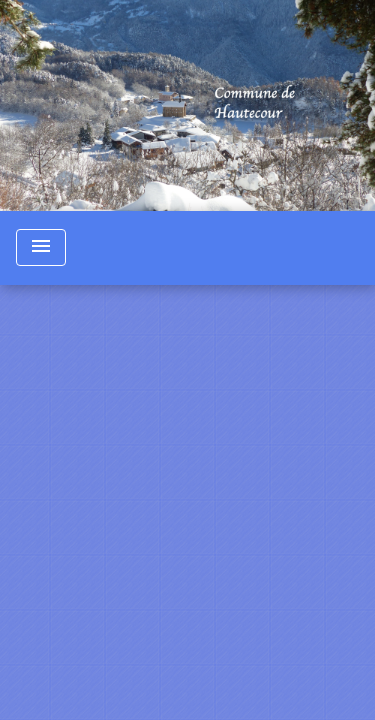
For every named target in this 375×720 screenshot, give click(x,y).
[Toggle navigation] (41, 247)
